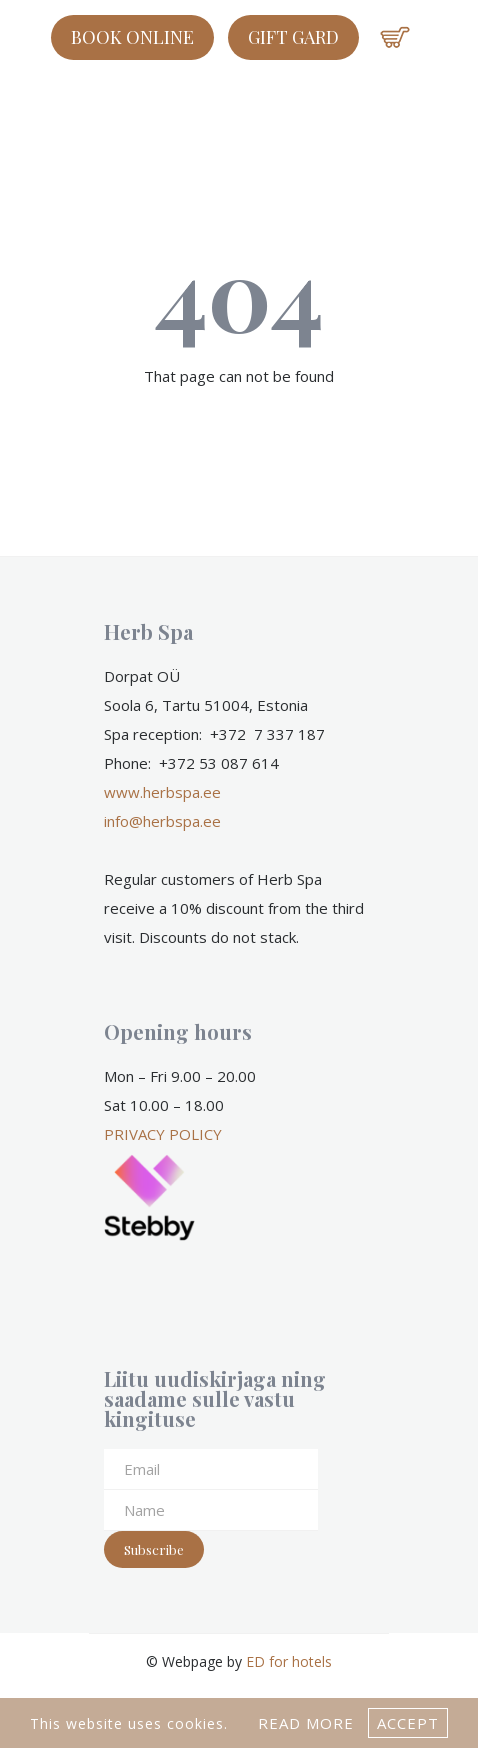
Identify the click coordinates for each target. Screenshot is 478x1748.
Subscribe (154, 1549)
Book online (132, 37)
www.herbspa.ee (162, 792)
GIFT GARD (293, 37)
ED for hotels (289, 1661)
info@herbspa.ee (162, 821)
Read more (306, 1723)
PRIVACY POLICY (163, 1134)
